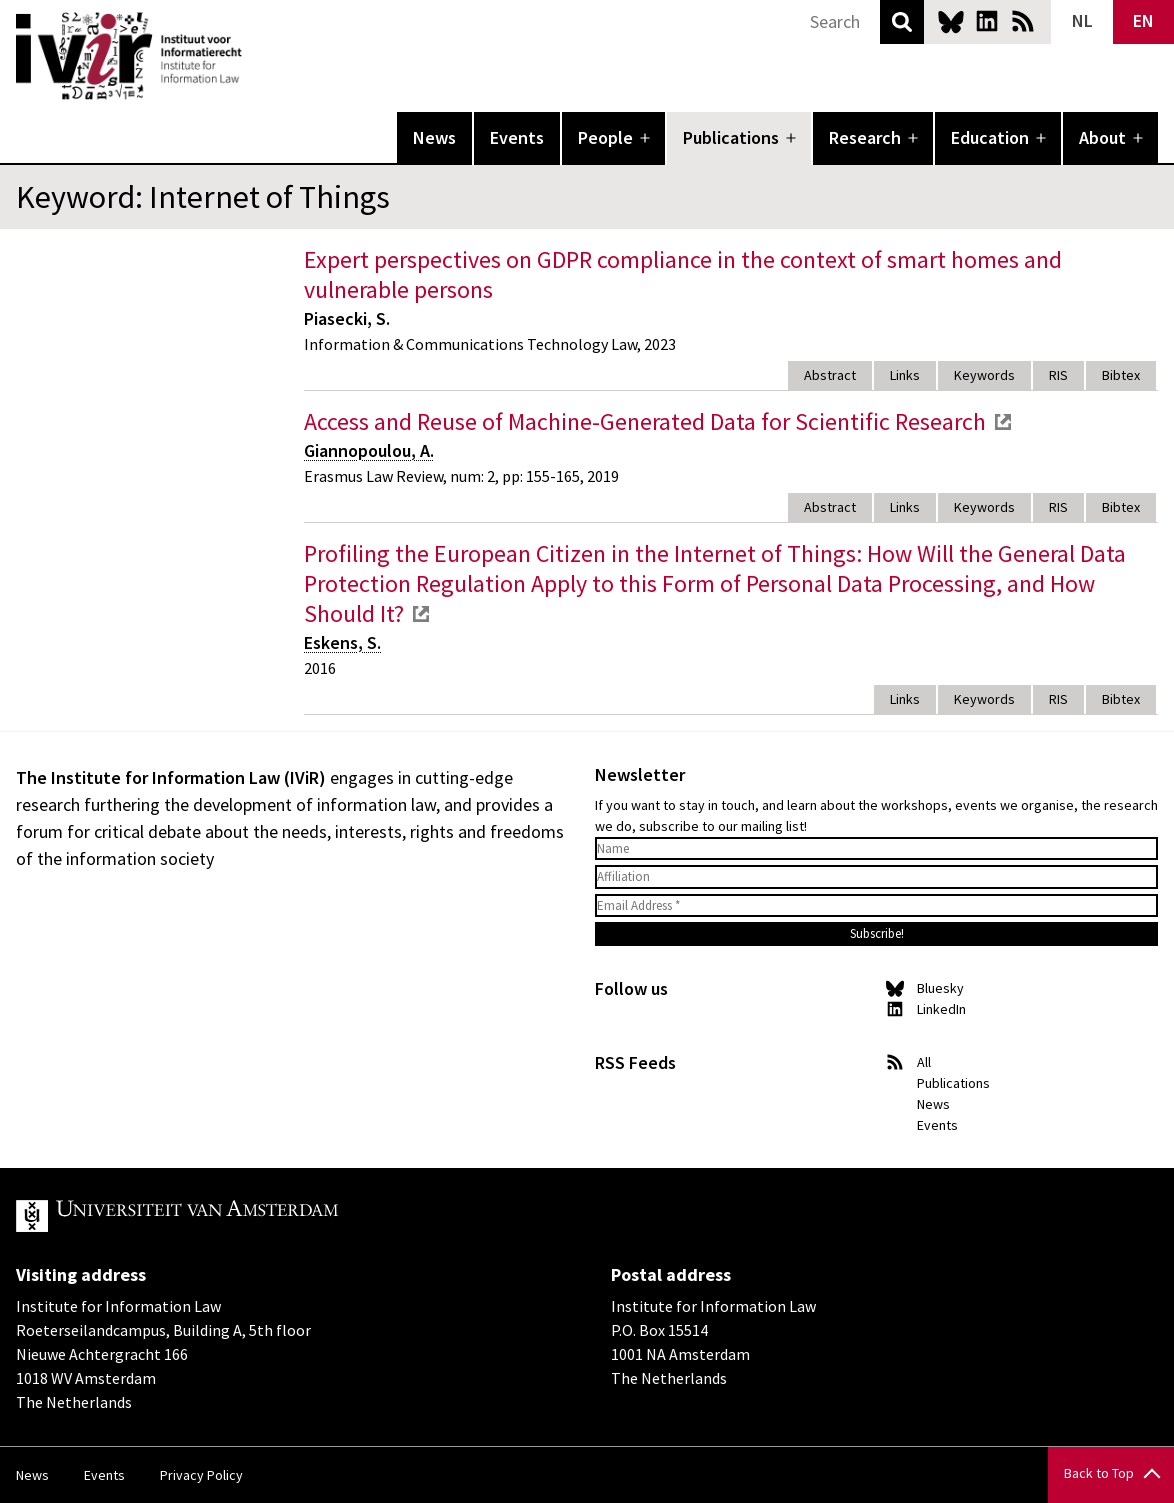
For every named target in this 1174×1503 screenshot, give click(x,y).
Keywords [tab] (984, 375)
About (1102, 137)
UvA (248, 1216)
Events (517, 137)
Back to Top (1099, 1473)
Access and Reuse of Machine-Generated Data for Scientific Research (645, 421)
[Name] (876, 849)
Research (865, 137)
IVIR (256, 56)
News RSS (1023, 21)
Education (990, 137)
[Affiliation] (876, 877)
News (434, 137)
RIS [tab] (1058, 375)
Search (902, 22)
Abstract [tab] (830, 375)
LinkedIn (987, 21)
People (605, 137)
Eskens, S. (342, 642)
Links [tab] (905, 375)
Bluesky (951, 21)
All (924, 1062)
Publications (731, 137)
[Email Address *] (876, 906)
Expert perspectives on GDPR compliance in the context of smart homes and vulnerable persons (683, 274)
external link (1003, 422)
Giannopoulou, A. (369, 450)
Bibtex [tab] (1121, 375)
